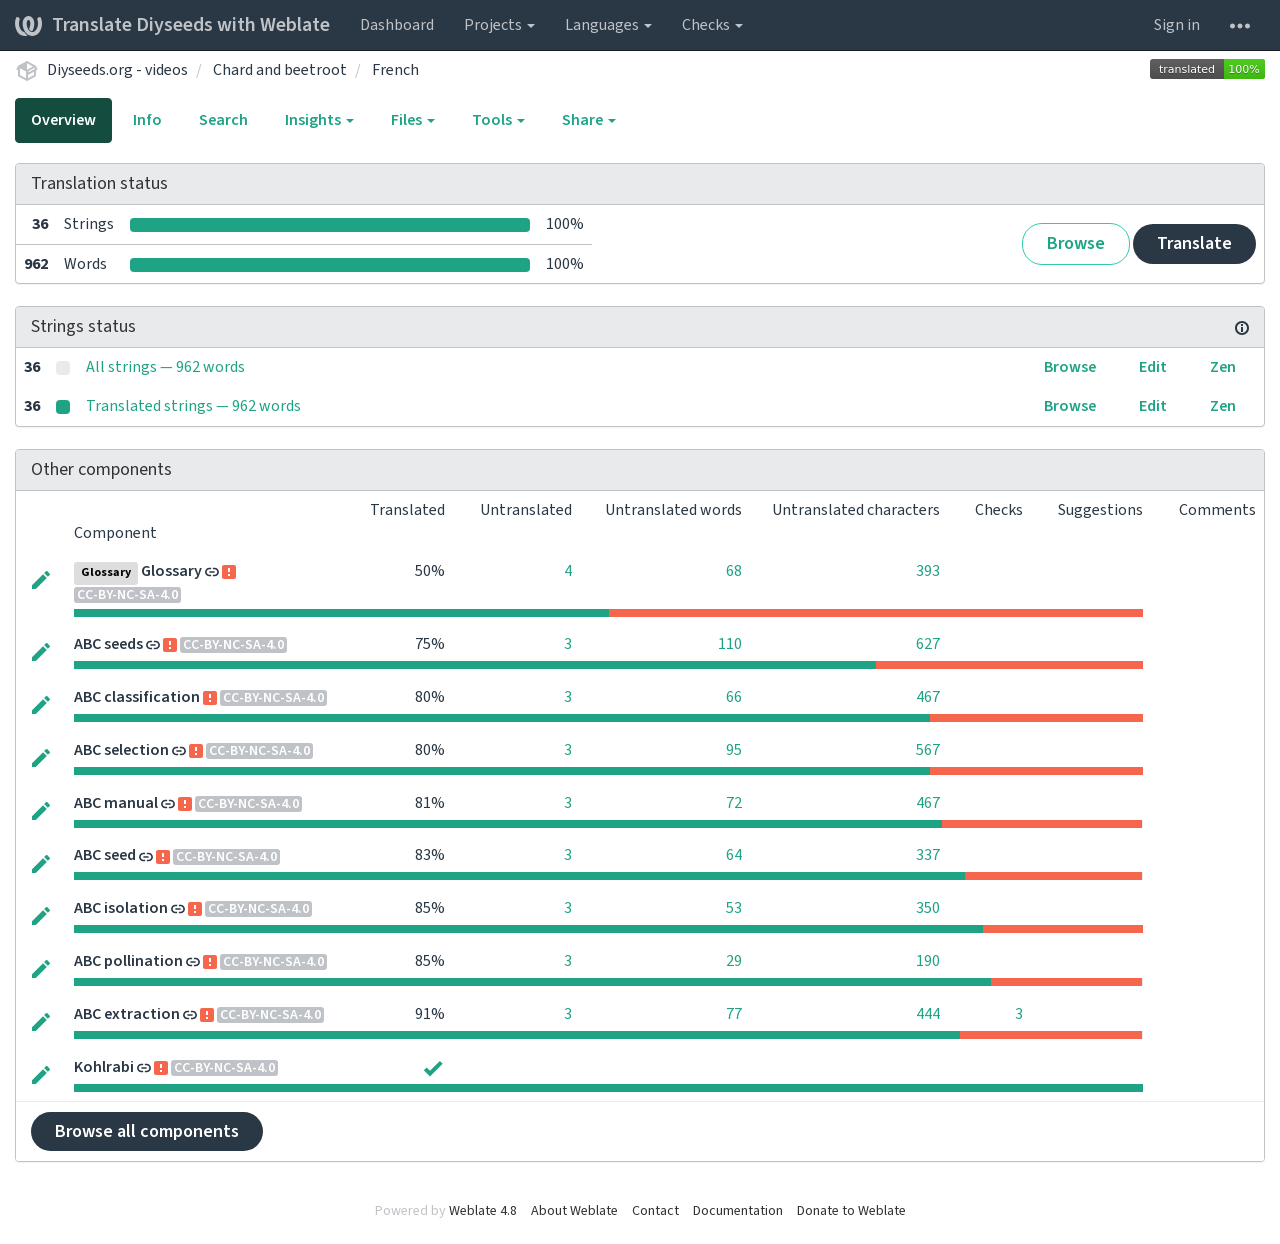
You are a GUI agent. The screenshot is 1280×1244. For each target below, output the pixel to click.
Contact (655, 1211)
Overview (63, 120)
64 (734, 855)
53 (734, 908)
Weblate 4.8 (483, 1211)
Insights (319, 120)
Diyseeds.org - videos (117, 70)
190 (928, 961)
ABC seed (105, 855)
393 (928, 571)
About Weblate (574, 1211)
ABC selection (121, 750)
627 (928, 644)
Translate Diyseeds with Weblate (172, 25)
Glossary (171, 571)
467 (928, 697)
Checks (712, 25)
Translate (1194, 243)
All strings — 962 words (165, 367)
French (395, 70)
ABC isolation (121, 908)
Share (589, 120)
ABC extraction (127, 1014)
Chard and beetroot (280, 70)
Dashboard (397, 25)
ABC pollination (128, 961)
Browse (1076, 243)
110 (730, 644)
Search (223, 120)
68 (734, 571)
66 (734, 697)
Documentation (738, 1211)
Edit (1153, 367)
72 (734, 803)
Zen (1223, 367)
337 (928, 855)
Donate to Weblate (851, 1211)
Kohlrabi (104, 1067)
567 (928, 750)
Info (147, 120)
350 (928, 908)
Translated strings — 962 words (193, 406)
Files (413, 120)
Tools (498, 120)
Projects (499, 25)
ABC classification (137, 697)
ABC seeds (108, 644)
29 (734, 961)
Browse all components (147, 1131)
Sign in (1177, 25)
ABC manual (116, 803)
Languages (608, 25)
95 (734, 750)
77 (734, 1014)
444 (928, 1014)
